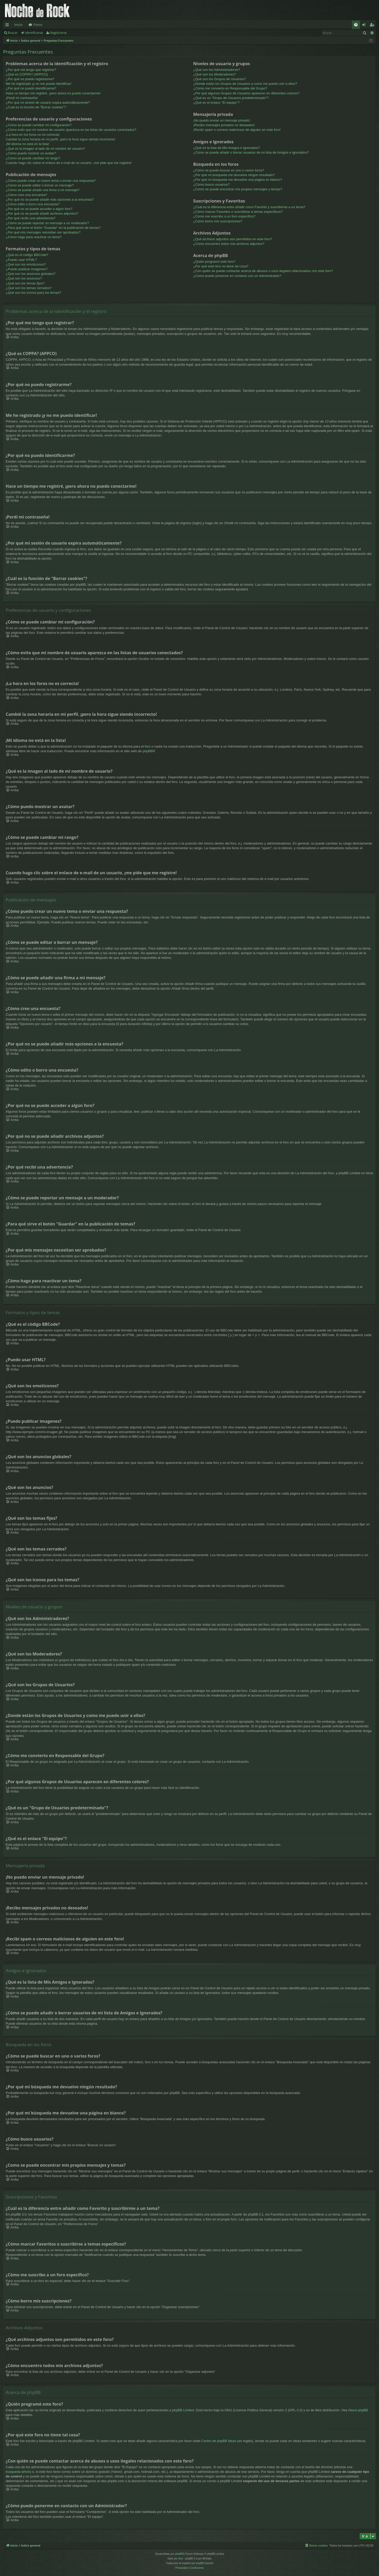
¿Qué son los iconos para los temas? (33, 293)
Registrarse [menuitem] (373, 25)
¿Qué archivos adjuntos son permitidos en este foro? (232, 239)
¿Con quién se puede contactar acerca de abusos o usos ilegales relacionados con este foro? (263, 271)
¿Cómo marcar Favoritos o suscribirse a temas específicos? (238, 212)
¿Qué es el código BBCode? (27, 255)
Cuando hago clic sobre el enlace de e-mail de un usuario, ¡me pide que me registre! (69, 163)
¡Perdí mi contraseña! (22, 98)
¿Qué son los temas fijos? (25, 283)
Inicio (18, 24)
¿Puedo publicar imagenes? (27, 269)
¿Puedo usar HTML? (21, 260)
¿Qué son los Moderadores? (214, 74)
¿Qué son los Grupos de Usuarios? (219, 79)
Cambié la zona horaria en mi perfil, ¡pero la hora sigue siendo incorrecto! (60, 139)
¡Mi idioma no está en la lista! (27, 144)
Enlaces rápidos (8, 25)
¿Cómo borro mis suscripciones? (217, 221)
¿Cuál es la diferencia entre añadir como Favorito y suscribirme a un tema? (249, 207)
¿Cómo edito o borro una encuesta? (32, 204)
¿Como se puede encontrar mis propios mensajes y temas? (237, 189)
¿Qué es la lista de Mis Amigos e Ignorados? (226, 148)
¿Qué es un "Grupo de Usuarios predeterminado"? (231, 98)
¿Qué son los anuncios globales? (30, 274)
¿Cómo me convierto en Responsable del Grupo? (230, 88)
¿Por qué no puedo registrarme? (30, 79)
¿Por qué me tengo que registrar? (31, 70)
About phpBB (358, 2410)
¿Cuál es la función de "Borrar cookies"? (36, 107)
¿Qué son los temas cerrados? (29, 288)
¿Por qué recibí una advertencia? (30, 218)
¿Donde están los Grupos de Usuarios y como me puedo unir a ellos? (245, 84)
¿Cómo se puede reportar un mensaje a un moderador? (47, 223)
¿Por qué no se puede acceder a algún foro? (39, 209)
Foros (37, 24)
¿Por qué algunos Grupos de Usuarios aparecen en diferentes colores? (246, 93)
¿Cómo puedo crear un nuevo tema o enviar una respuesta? (51, 181)
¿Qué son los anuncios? (24, 278)
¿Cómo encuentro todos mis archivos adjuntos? (228, 244)
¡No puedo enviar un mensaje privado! (221, 120)
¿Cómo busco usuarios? (211, 184)
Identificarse (34, 33)
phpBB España (204, 2563)
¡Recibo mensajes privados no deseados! (224, 125)
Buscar (13, 33)
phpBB (148, 751)
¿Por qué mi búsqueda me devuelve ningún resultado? (234, 175)
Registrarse (58, 33)
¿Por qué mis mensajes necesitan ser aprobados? (43, 232)
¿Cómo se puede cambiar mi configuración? (39, 125)
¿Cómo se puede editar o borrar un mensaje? (40, 185)
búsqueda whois (18, 2472)
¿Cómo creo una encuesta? (26, 195)
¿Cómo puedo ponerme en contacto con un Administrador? (237, 276)
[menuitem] (356, 24)
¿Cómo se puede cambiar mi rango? (33, 158)
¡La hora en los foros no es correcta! (33, 135)
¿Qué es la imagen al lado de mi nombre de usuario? (45, 148)
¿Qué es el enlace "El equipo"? (216, 102)
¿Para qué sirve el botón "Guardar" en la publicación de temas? (53, 228)
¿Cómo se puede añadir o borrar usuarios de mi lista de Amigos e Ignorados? (251, 152)
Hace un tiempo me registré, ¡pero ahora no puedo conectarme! (53, 93)
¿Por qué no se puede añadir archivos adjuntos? (42, 213)
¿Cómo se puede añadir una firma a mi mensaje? (42, 190)
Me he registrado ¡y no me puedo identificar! (38, 84)
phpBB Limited (183, 2410)
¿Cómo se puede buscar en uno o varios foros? (228, 170)
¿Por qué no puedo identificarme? (31, 88)
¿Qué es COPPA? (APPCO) (27, 74)
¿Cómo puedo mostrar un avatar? (31, 153)
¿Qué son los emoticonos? (26, 264)
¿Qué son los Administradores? (216, 70)
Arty (180, 2558)
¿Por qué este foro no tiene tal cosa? (220, 266)
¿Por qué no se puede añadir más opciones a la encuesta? (50, 199)
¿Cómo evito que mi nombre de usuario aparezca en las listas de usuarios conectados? (71, 130)
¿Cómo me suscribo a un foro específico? (224, 216)
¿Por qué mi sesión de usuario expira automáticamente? (48, 102)
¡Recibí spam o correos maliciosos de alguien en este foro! (237, 130)
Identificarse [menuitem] (365, 25)
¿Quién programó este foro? (214, 261)
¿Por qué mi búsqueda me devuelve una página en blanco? (237, 180)
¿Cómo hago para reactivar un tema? (34, 237)
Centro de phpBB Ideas (218, 2441)
